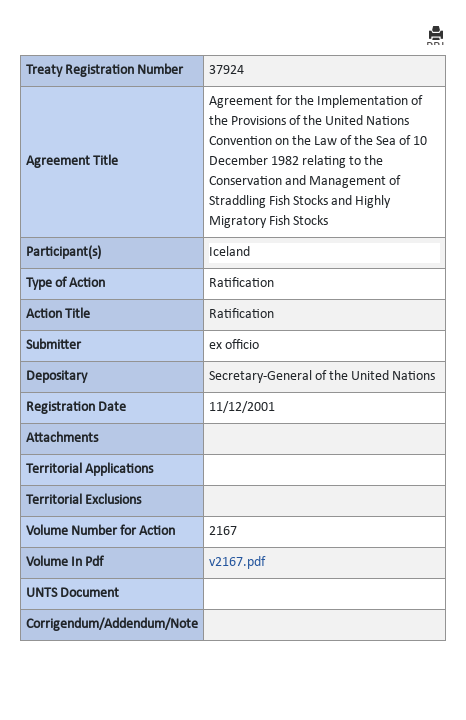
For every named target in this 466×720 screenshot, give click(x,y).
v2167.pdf (237, 562)
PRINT (436, 35)
